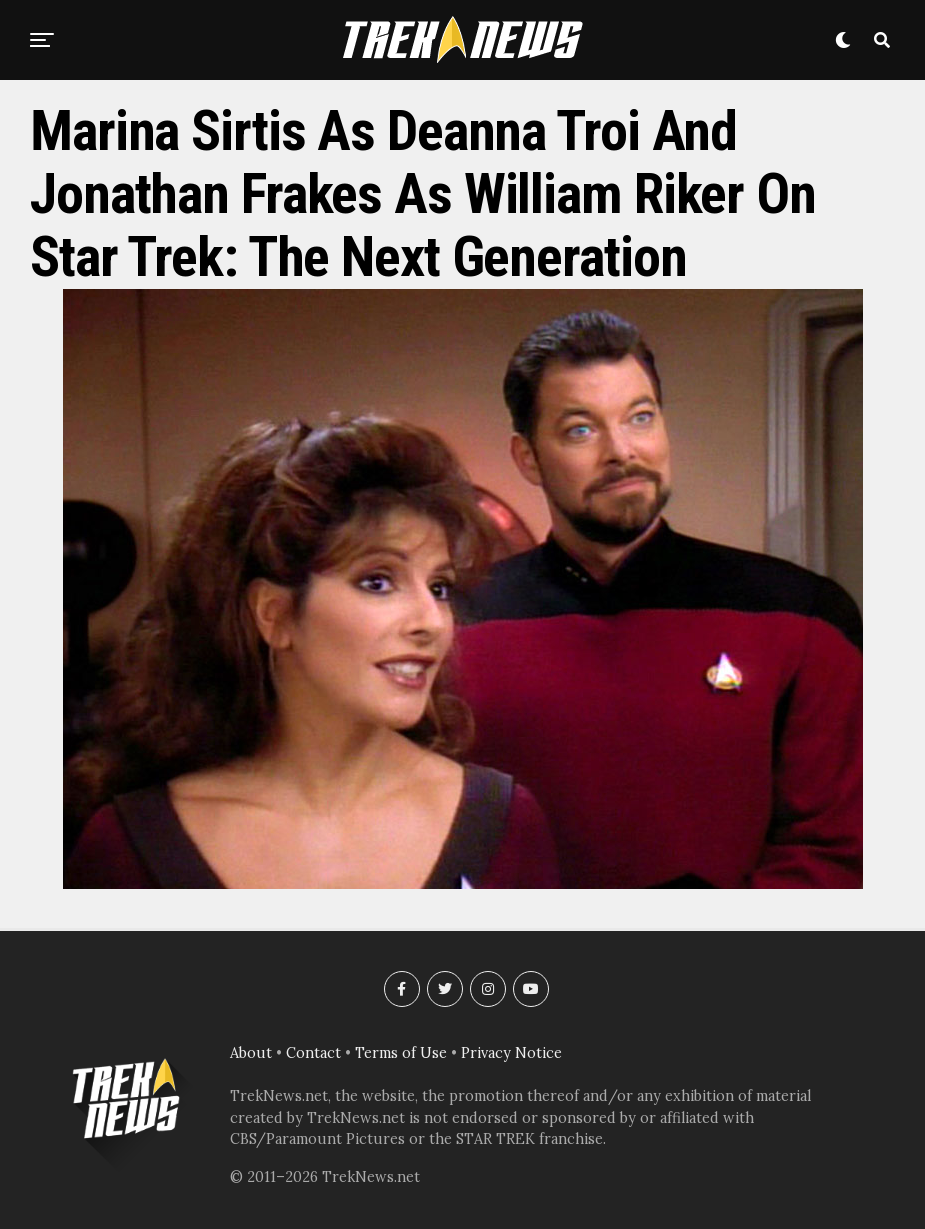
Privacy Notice (511, 1053)
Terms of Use (401, 1053)
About (251, 1053)
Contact (313, 1053)
